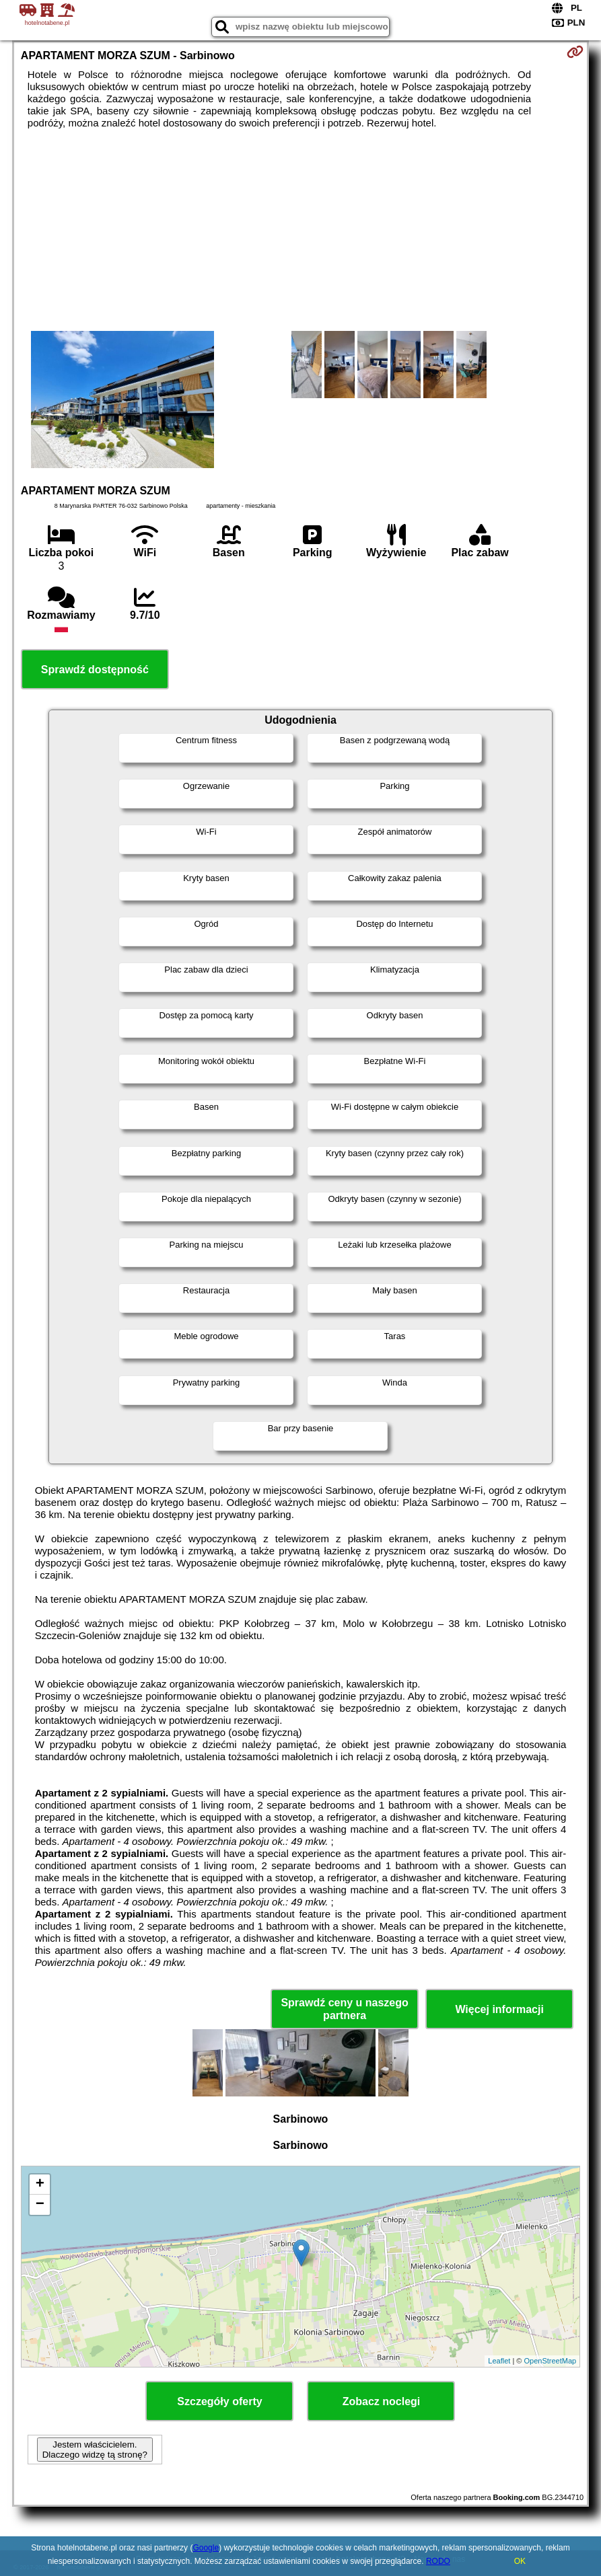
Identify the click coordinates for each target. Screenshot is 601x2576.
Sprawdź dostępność (95, 669)
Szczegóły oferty (219, 2401)
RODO (438, 2561)
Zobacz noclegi (382, 2401)
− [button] (40, 2205)
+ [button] (40, 2184)
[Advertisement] (300, 230)
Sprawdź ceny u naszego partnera (344, 2009)
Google (205, 2547)
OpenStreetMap (550, 2361)
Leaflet (499, 2361)
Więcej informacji (499, 2009)
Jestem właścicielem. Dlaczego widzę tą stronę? (94, 2449)
